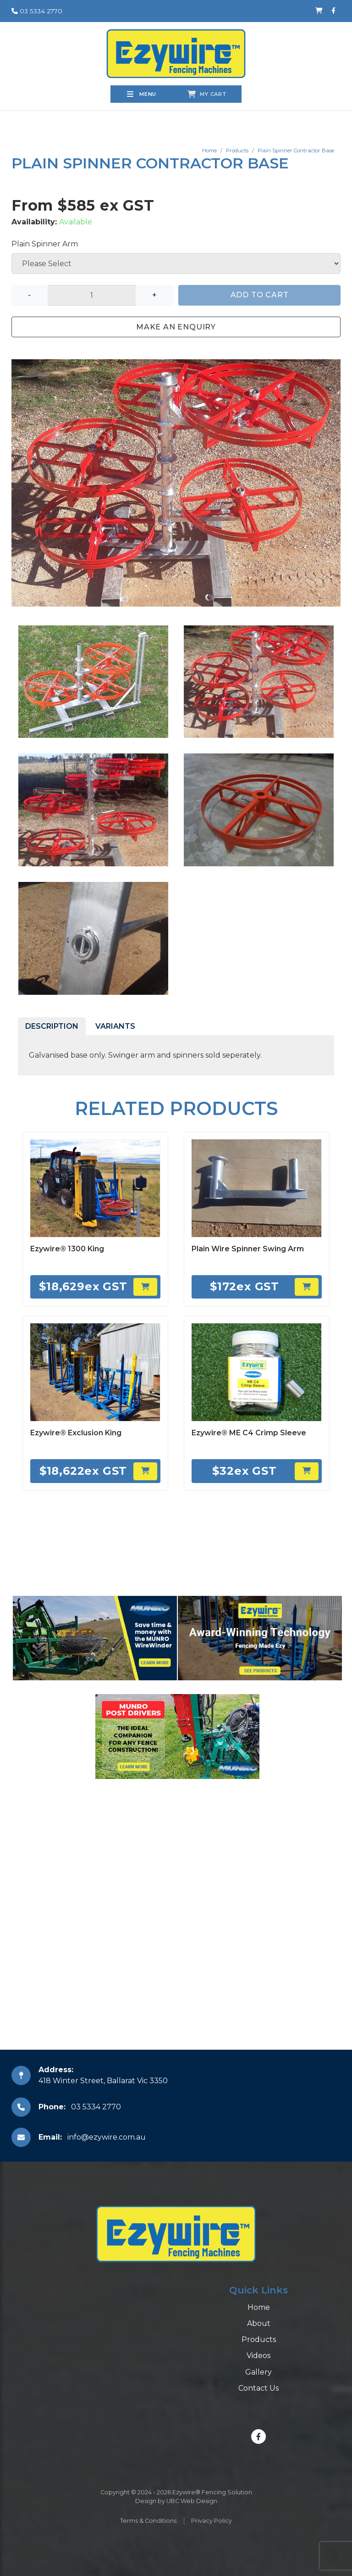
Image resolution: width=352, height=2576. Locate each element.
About (258, 2323)
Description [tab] (51, 1026)
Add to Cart (260, 294)
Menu (141, 94)
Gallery (258, 2372)
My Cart (206, 94)
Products (237, 150)
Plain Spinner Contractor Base (296, 150)
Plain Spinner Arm (44, 244)
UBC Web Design (191, 2501)
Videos (258, 2355)
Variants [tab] (115, 1026)
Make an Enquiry (176, 327)
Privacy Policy (211, 2520)
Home (209, 150)
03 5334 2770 (36, 11)
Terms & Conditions (148, 2520)
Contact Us (258, 2388)
